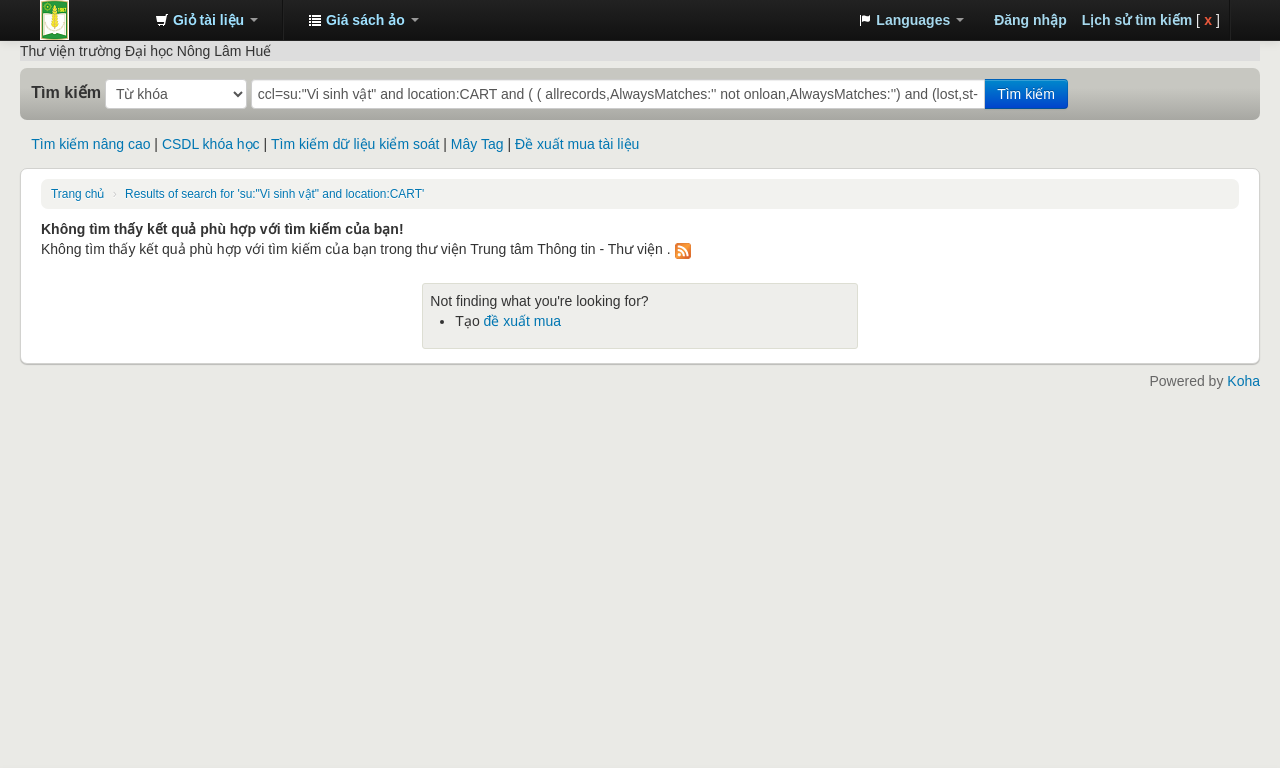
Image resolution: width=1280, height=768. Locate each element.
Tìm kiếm (66, 92)
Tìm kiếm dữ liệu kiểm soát (355, 144)
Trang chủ (77, 194)
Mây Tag (477, 144)
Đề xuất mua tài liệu (577, 144)
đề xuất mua (522, 321)
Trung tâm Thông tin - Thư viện (90, 20)
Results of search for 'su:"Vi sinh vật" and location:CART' (274, 194)
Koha (1243, 381)
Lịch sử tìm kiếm (1137, 20)
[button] (206, 20)
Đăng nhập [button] (1030, 20)
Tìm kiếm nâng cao (90, 144)
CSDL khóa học (211, 144)
